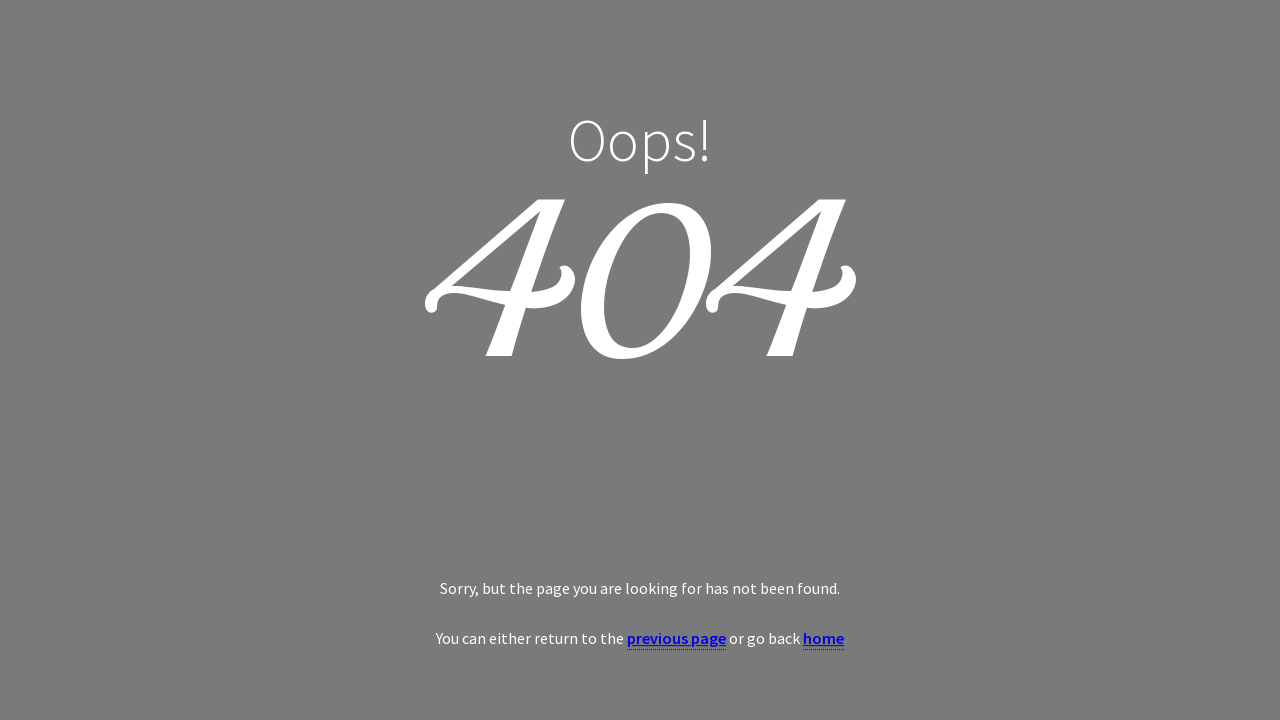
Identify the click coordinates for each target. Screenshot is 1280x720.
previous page (676, 638)
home (823, 638)
